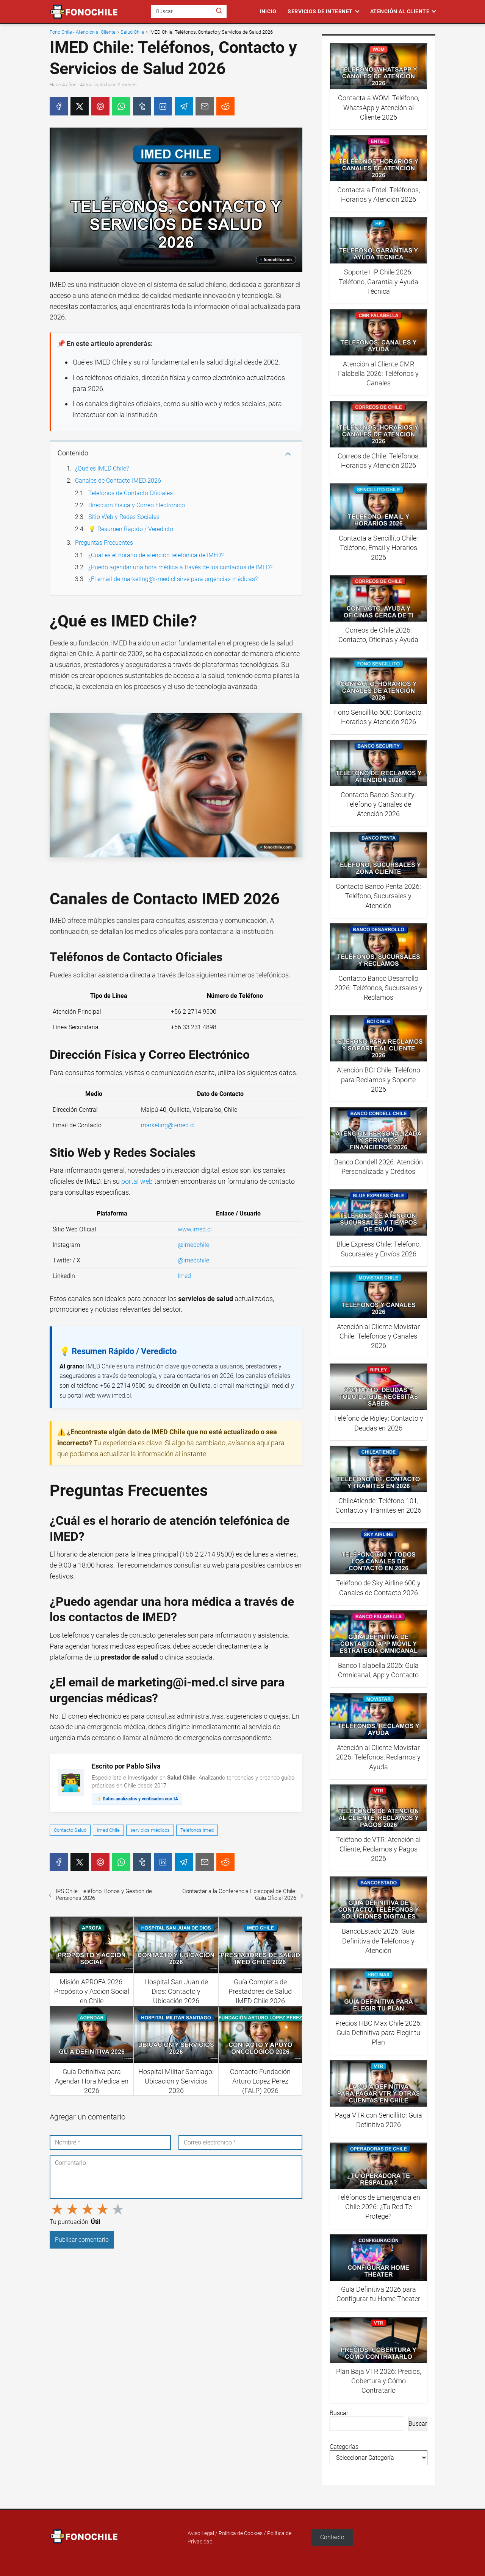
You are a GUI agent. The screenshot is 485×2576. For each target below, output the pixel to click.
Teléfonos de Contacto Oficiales (130, 493)
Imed (184, 1275)
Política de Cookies (241, 2533)
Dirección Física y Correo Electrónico (136, 505)
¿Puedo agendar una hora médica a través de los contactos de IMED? (180, 567)
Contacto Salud (70, 1830)
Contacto (332, 2537)
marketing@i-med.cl (168, 1125)
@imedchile (193, 1244)
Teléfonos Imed (197, 1830)
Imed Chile (108, 1830)
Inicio (268, 11)
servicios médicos (150, 1830)
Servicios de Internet (320, 11)
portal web (137, 1181)
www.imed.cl (195, 1229)
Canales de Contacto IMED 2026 (118, 480)
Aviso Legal (201, 2533)
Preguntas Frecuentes (104, 542)
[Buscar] (219, 11)
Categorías (344, 2446)
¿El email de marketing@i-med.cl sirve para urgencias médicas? (173, 579)
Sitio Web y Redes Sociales (124, 516)
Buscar (339, 2413)
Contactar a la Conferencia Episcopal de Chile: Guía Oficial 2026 (239, 1894)
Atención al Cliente (400, 11)
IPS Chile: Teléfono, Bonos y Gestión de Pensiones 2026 (104, 1894)
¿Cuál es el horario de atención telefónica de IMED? (156, 555)
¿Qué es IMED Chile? (102, 468)
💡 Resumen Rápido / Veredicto (130, 529)
